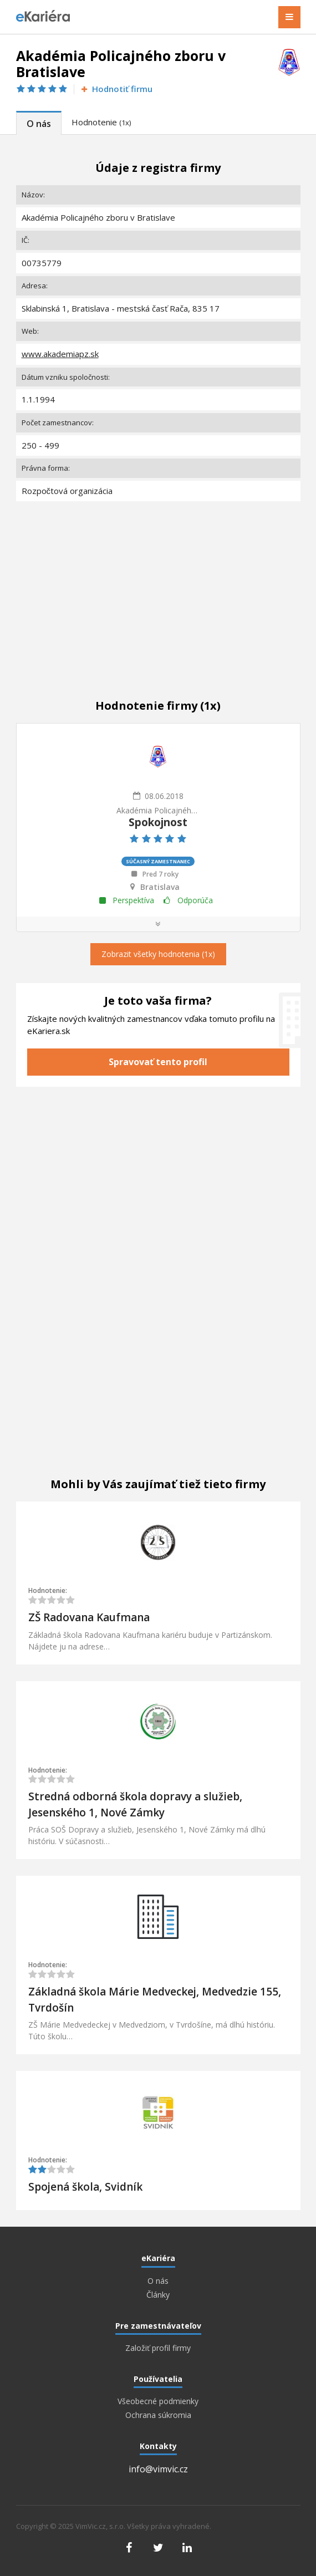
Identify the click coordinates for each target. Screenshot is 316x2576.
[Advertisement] (158, 588)
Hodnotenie (101, 122)
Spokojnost (158, 822)
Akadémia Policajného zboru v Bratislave (158, 810)
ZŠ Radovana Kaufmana (89, 1617)
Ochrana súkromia (158, 2415)
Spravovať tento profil (158, 1062)
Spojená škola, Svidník (85, 2187)
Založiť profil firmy (158, 2348)
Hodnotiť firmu (116, 89)
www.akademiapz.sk (60, 353)
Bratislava (160, 887)
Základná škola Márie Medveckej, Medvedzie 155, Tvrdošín (154, 1999)
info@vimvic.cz (158, 2469)
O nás (39, 124)
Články (158, 2294)
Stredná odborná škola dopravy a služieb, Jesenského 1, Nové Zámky (135, 1804)
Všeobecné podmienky (158, 2401)
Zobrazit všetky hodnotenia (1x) (158, 954)
